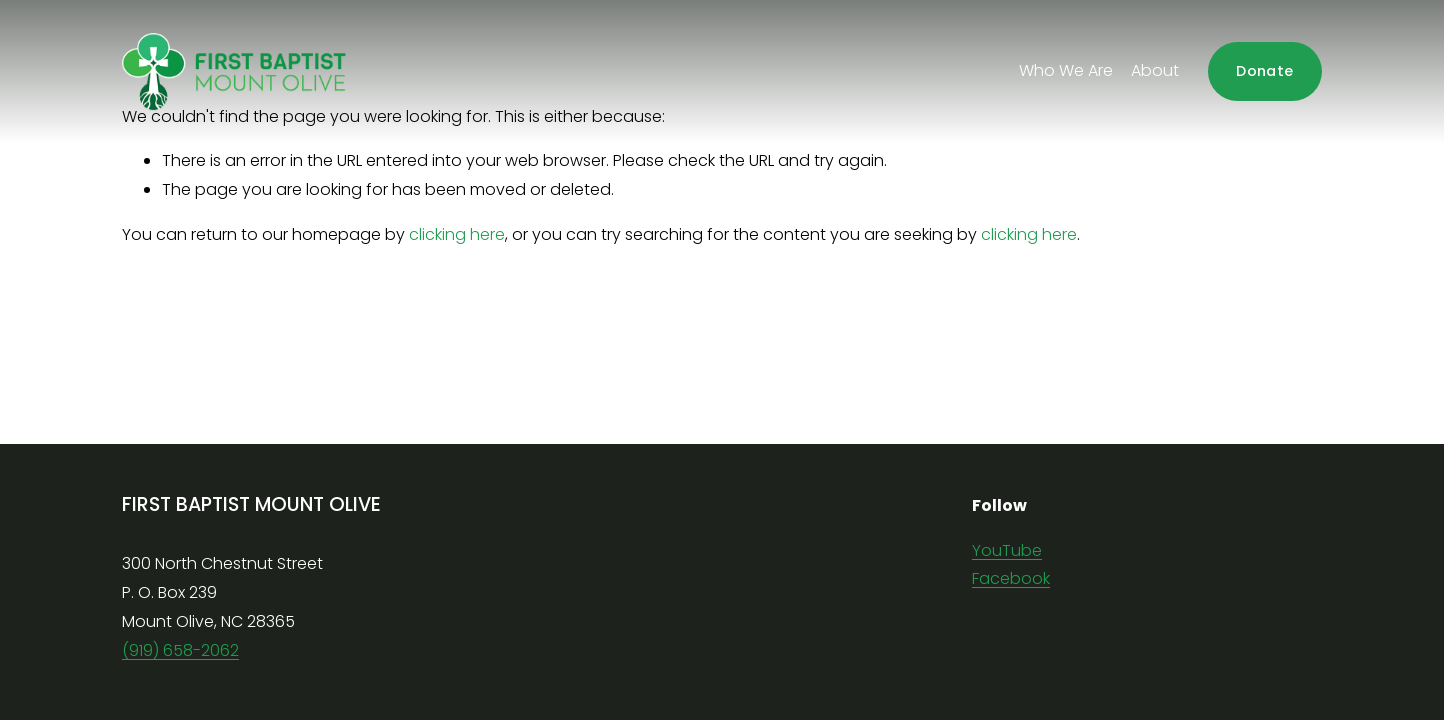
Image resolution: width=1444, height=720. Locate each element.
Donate (1264, 71)
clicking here (457, 234)
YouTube (1007, 550)
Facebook (1011, 578)
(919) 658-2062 (180, 650)
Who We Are (1066, 70)
